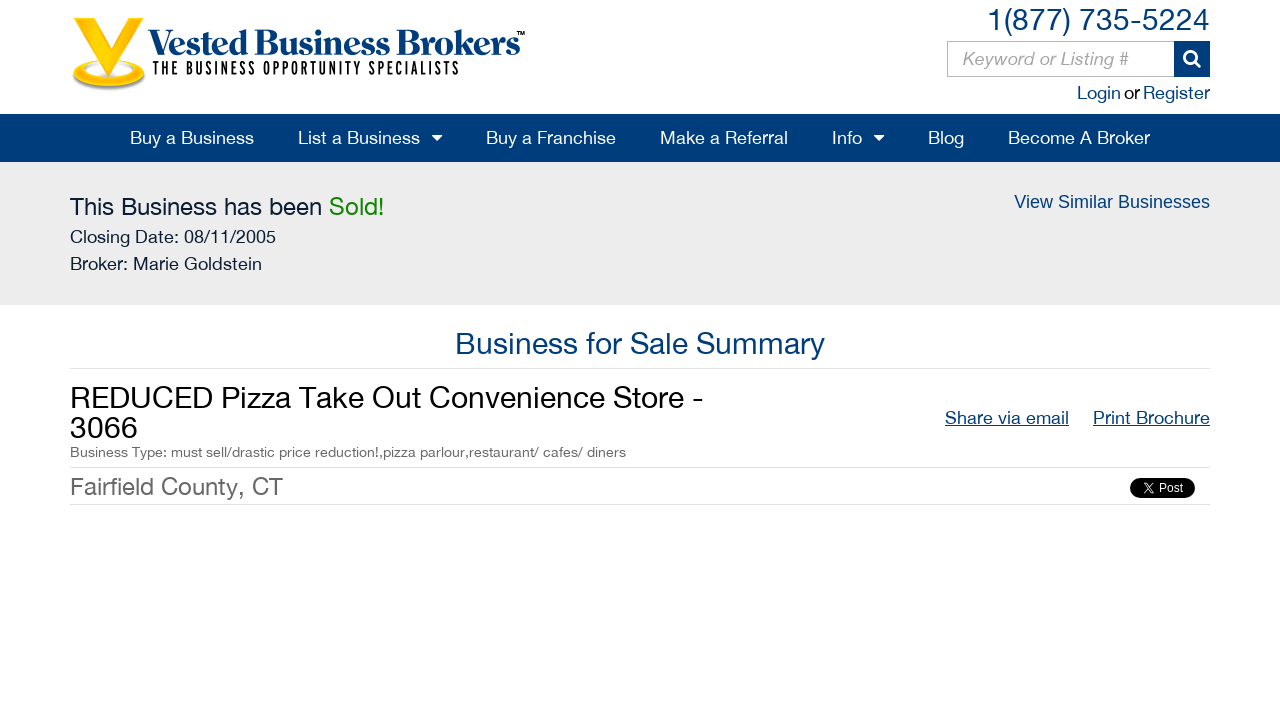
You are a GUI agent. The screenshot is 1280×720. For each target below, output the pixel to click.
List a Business (359, 137)
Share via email (1007, 417)
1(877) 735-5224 (1098, 18)
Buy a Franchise (551, 137)
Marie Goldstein (197, 263)
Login (1099, 92)
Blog (946, 137)
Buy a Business (192, 137)
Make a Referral (724, 137)
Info (847, 137)
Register (1176, 92)
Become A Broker (1079, 137)
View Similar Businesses (1112, 202)
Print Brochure (1151, 417)
